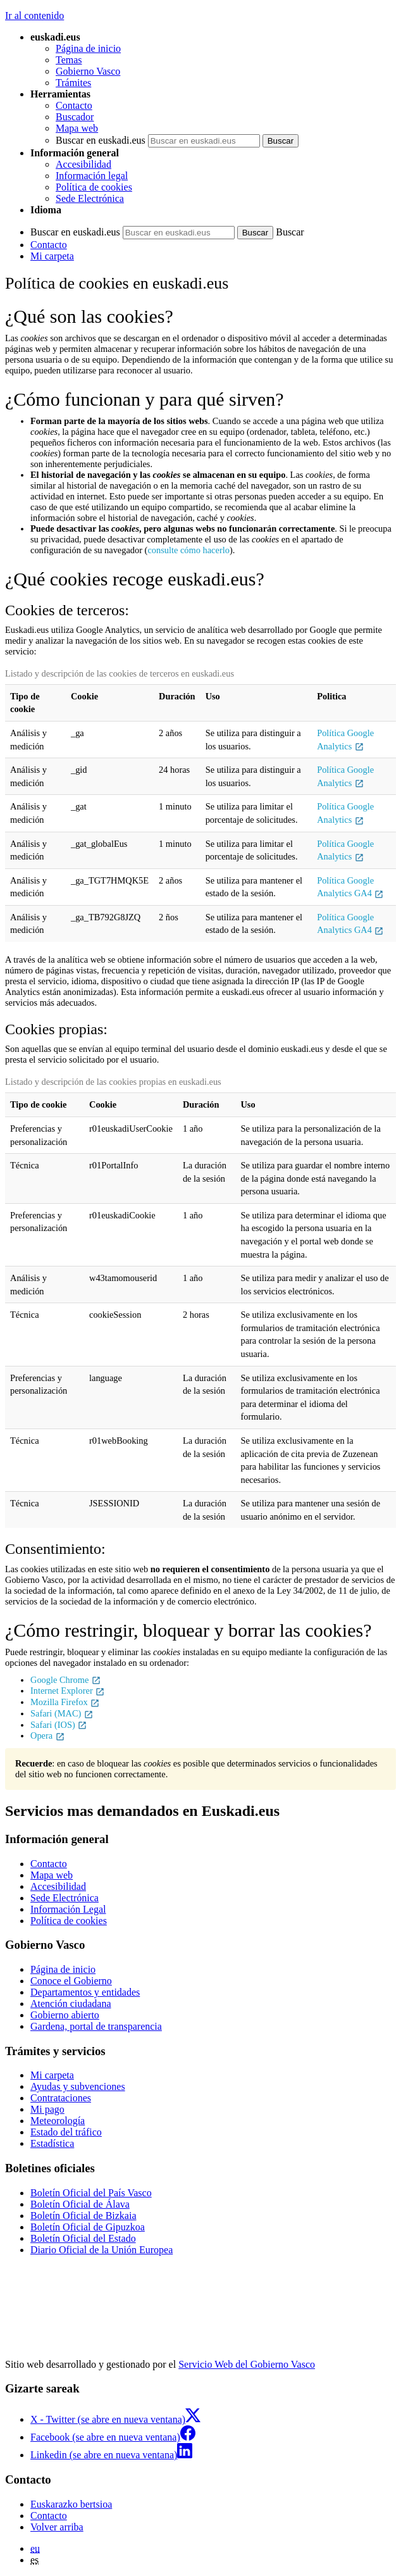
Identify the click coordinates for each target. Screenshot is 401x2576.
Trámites (73, 82)
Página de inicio (88, 48)
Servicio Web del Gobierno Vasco (246, 2364)
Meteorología (57, 2120)
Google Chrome (65, 1680)
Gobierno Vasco (88, 71)
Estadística (52, 2143)
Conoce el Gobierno (71, 1980)
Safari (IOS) (58, 1725)
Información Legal (68, 1909)
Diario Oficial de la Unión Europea (101, 2249)
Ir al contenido (34, 15)
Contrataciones (60, 2097)
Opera (47, 1735)
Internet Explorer (67, 1690)
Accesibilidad (83, 164)
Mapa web (77, 128)
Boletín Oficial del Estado (83, 2238)
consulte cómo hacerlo (188, 550)
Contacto (74, 105)
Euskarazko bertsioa (71, 2504)
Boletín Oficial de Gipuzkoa (87, 2227)
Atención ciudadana (70, 2003)
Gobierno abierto (64, 2015)
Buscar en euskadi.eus (100, 140)
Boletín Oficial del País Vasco (91, 2192)
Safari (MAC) (62, 1713)
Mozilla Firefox (65, 1702)
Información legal (92, 175)
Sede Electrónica (90, 198)
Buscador (75, 116)
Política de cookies (94, 187)
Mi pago (47, 2109)
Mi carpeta (52, 256)
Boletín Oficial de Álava (80, 2204)
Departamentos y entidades (85, 1992)
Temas (69, 59)
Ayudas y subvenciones (77, 2086)
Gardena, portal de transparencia (96, 2026)
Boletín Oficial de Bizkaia (83, 2215)
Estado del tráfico (66, 2132)
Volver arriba (56, 2527)
